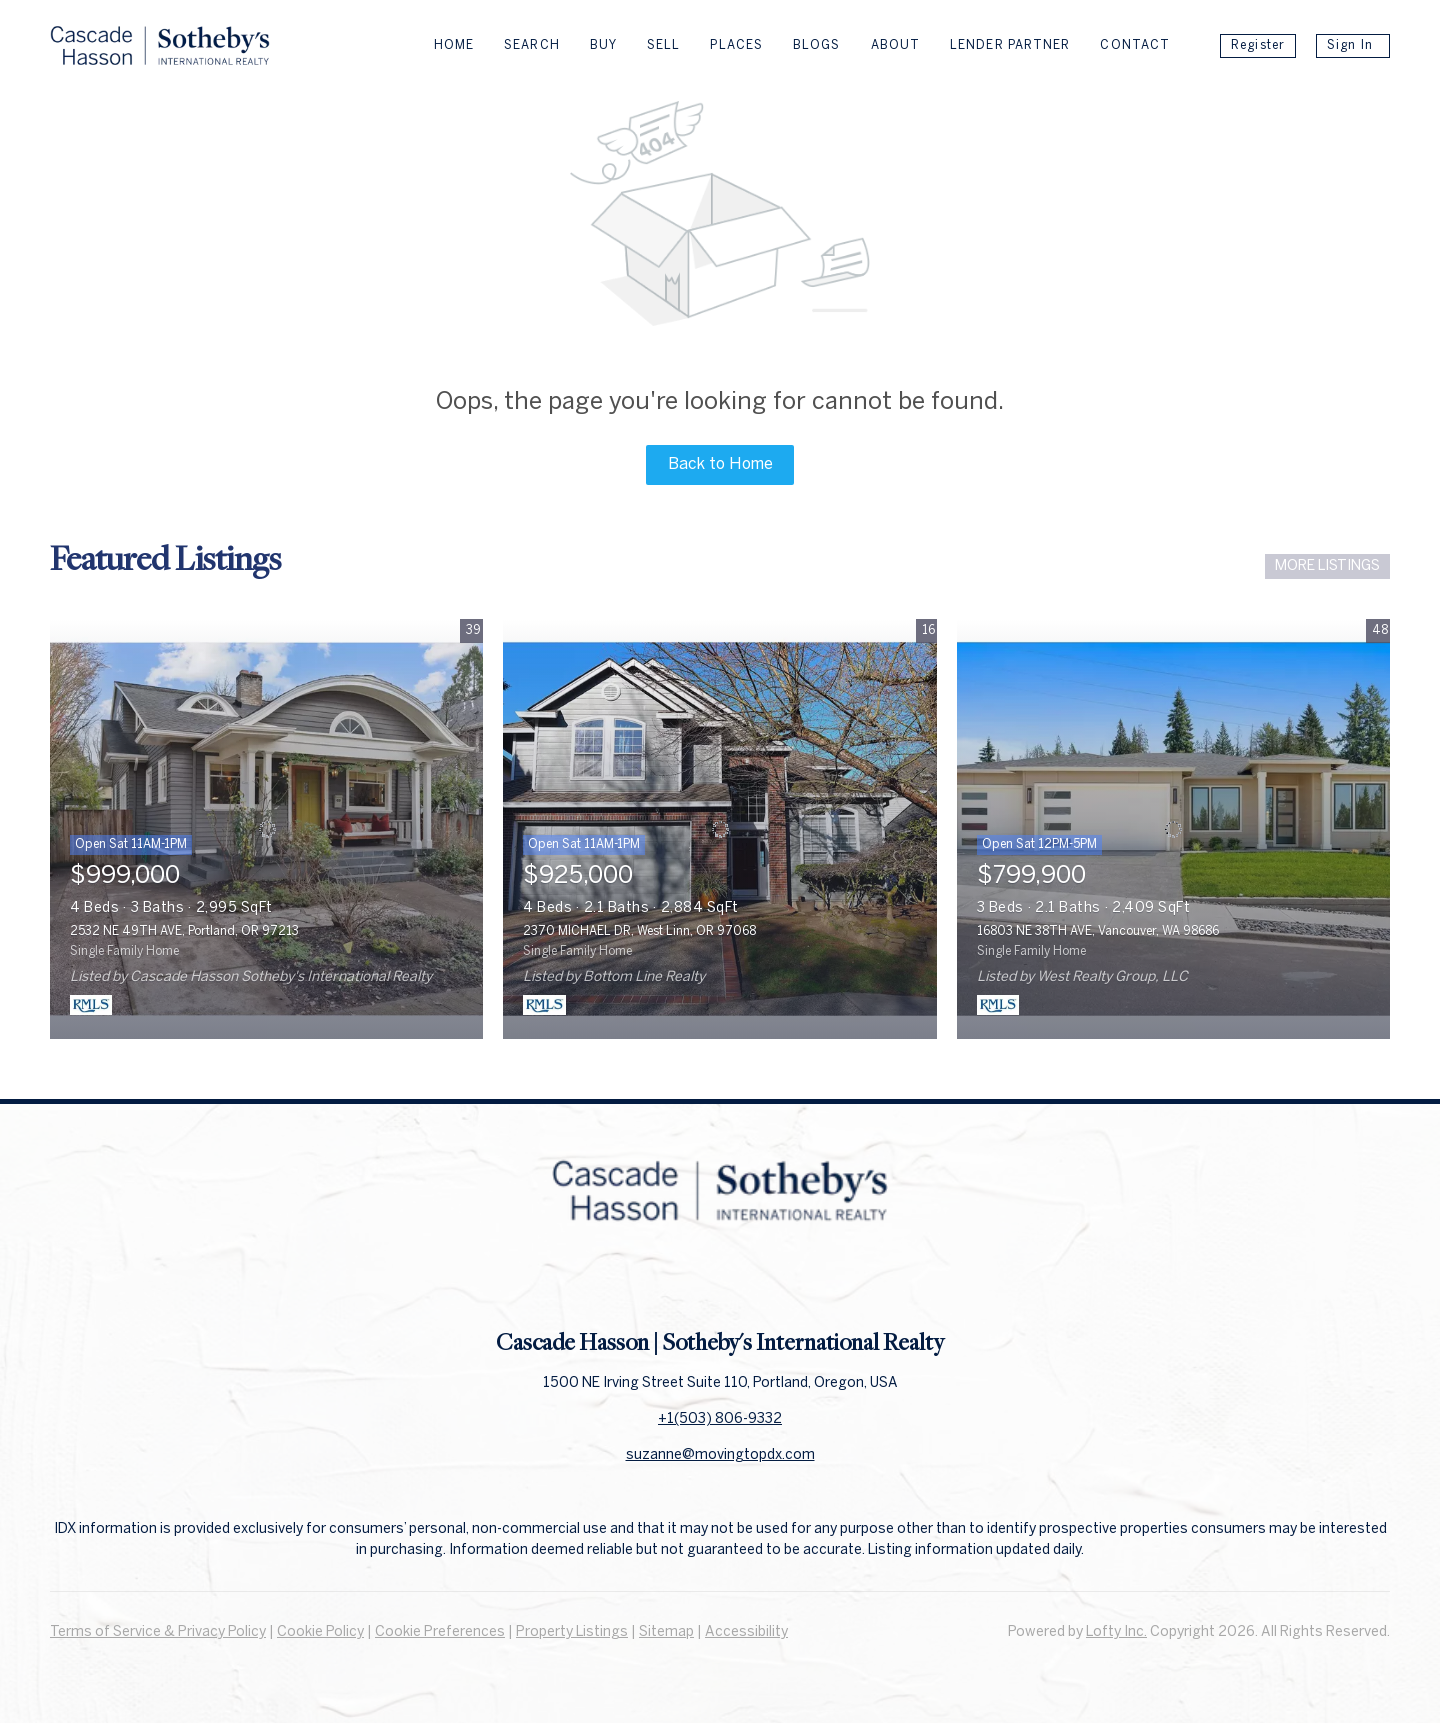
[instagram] (760, 1282)
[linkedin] (720, 1282)
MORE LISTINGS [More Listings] (1327, 566)
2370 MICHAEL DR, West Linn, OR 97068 (639, 931)
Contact (1135, 45)
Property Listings (572, 1632)
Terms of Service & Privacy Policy (158, 1632)
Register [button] (1258, 45)
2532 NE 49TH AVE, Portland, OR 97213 (184, 931)
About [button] (896, 45)
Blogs (817, 45)
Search (532, 45)
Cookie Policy (320, 1632)
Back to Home (720, 464)
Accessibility (746, 1632)
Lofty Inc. (1116, 1632)
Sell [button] (663, 45)
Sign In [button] (1350, 45)
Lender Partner (1010, 45)
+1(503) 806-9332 (720, 1419)
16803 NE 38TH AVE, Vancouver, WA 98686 (1098, 931)
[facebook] (680, 1282)
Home (454, 45)
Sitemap (666, 1632)
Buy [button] (603, 45)
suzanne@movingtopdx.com (720, 1455)
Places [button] (736, 45)
